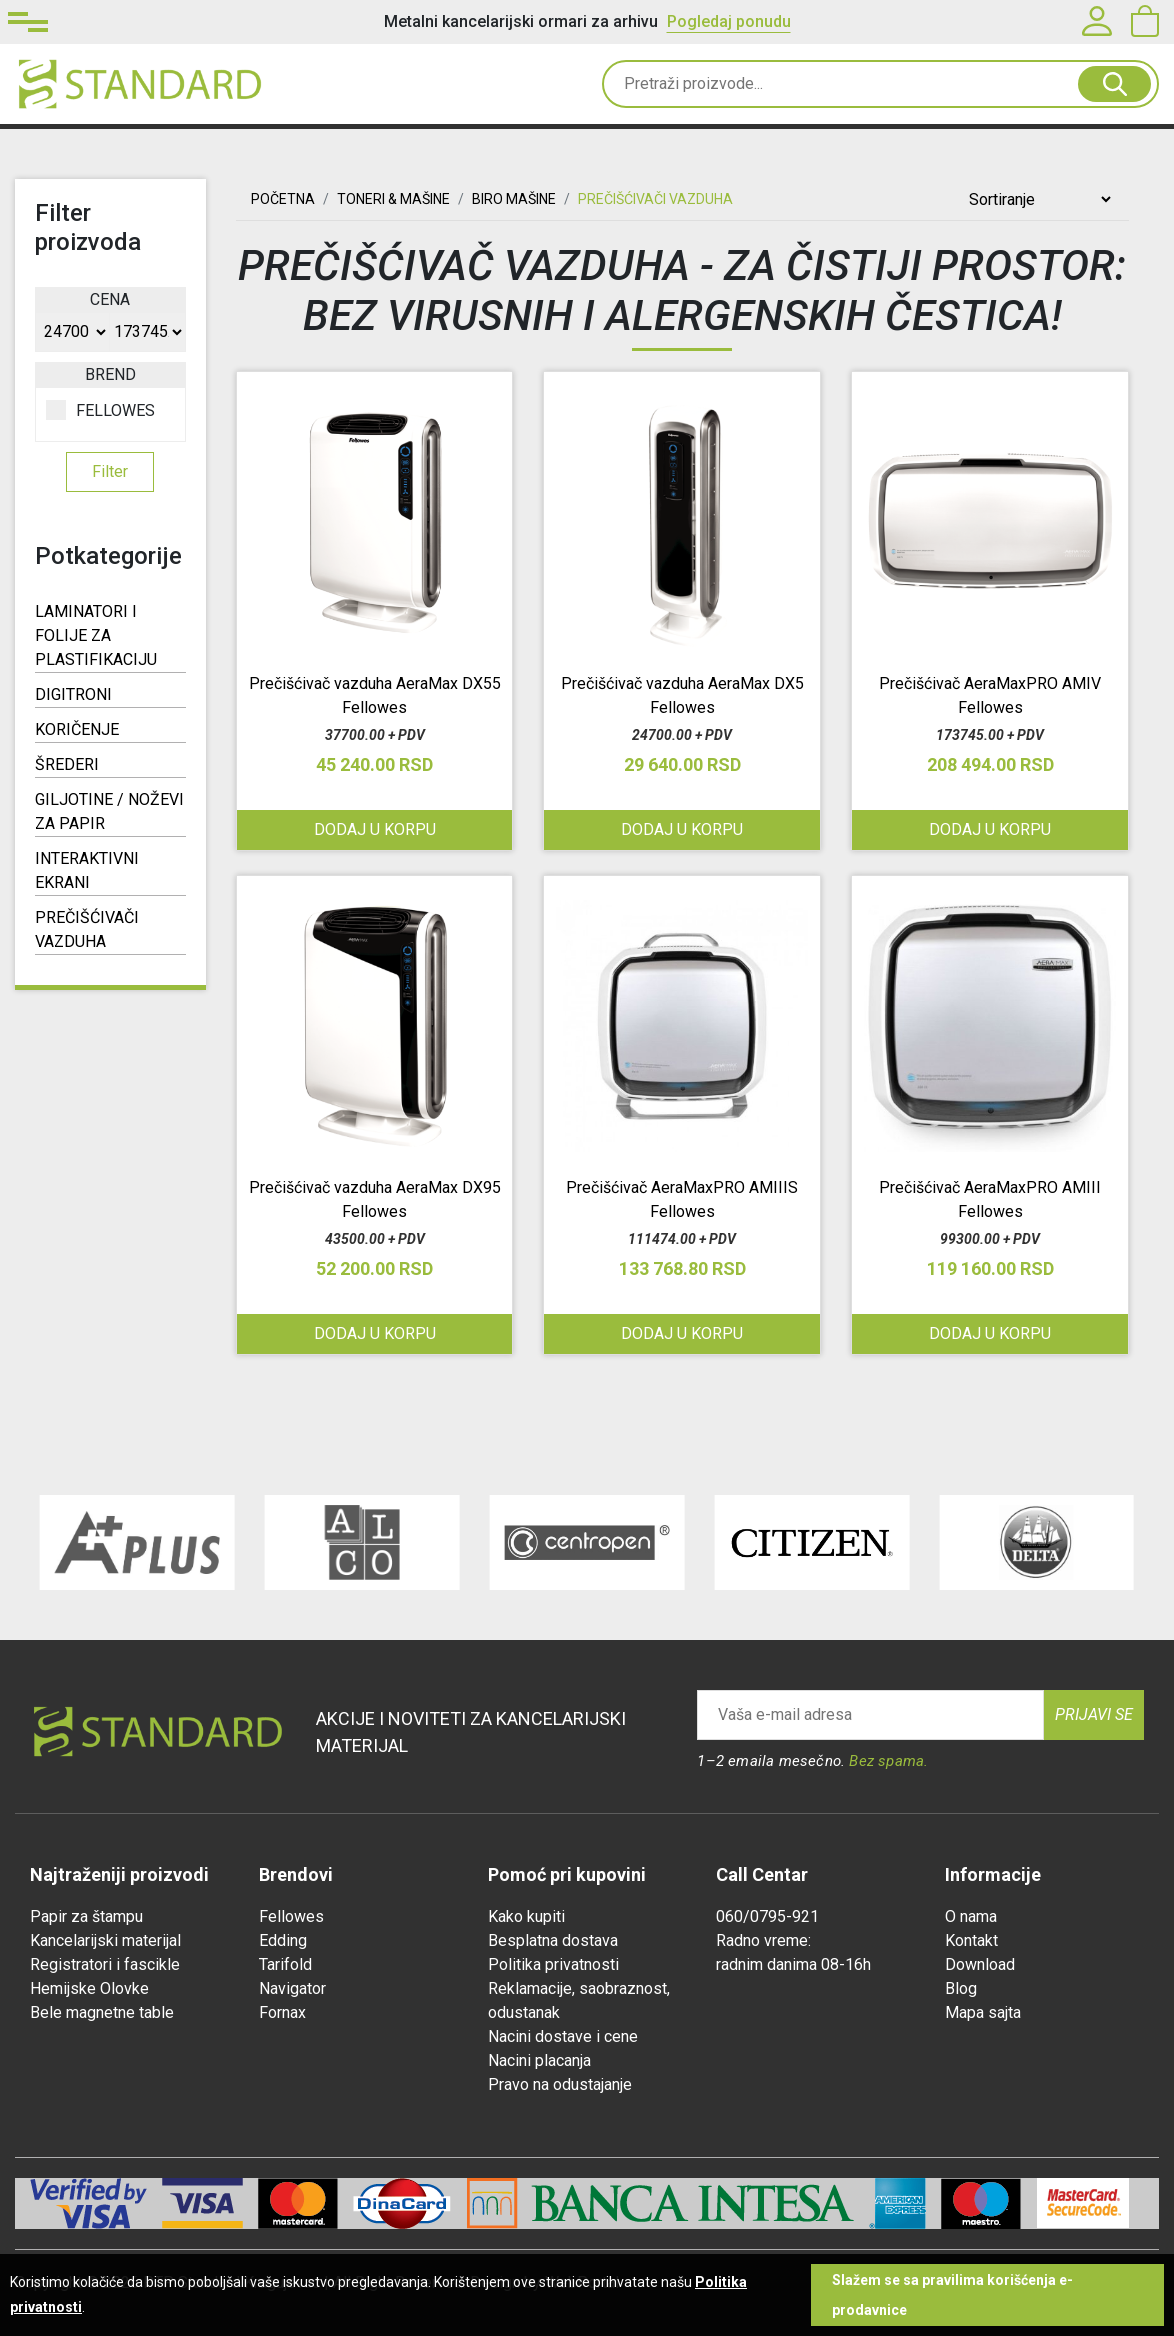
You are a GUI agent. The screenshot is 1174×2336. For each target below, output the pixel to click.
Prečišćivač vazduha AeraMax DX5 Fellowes (682, 695)
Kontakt (971, 1940)
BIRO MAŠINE (514, 199)
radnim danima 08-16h (793, 1964)
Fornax (282, 2012)
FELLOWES (100, 410)
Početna (283, 199)
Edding (283, 1940)
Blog (961, 1988)
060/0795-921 (767, 1916)
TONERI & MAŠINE (393, 199)
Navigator (292, 1988)
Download (980, 1964)
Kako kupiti (526, 1916)
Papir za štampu (86, 1916)
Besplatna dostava (553, 1940)
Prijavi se (1094, 1714)
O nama (971, 1916)
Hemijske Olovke (89, 1988)
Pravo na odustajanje (560, 2084)
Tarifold (285, 1964)
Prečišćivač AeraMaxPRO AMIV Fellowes (990, 695)
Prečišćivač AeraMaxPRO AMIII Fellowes (990, 1199)
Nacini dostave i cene (563, 2036)
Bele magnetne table (102, 2012)
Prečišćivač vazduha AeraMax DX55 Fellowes (375, 695)
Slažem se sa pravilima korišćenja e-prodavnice (952, 2295)
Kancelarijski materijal (105, 1940)
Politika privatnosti (553, 1964)
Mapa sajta (983, 2012)
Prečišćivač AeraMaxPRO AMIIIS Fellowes (682, 1199)
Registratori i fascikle (105, 1964)
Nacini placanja (539, 2060)
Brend (110, 374)
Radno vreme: (763, 1940)
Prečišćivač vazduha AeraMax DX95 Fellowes (375, 1199)
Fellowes (291, 1916)
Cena (110, 299)
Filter (110, 471)
